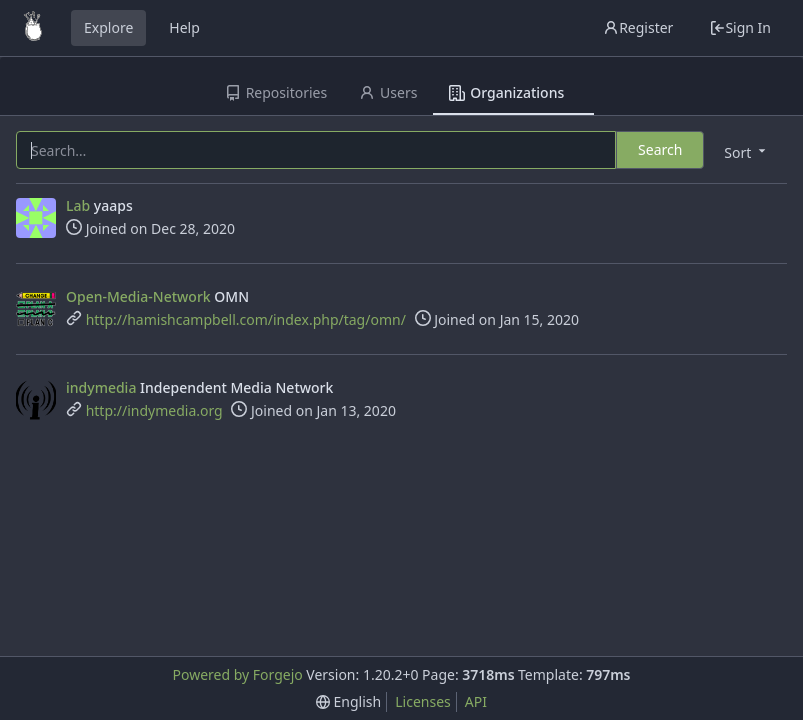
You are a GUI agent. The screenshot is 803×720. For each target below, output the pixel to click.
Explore (108, 27)
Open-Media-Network (138, 296)
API (476, 701)
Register (638, 27)
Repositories (276, 92)
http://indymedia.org (154, 410)
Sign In (740, 27)
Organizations (506, 92)
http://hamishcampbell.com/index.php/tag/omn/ (246, 319)
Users (388, 92)
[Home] (33, 28)
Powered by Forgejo (237, 674)
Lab (78, 205)
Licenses (423, 701)
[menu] (746, 151)
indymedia (101, 387)
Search (660, 149)
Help (184, 27)
